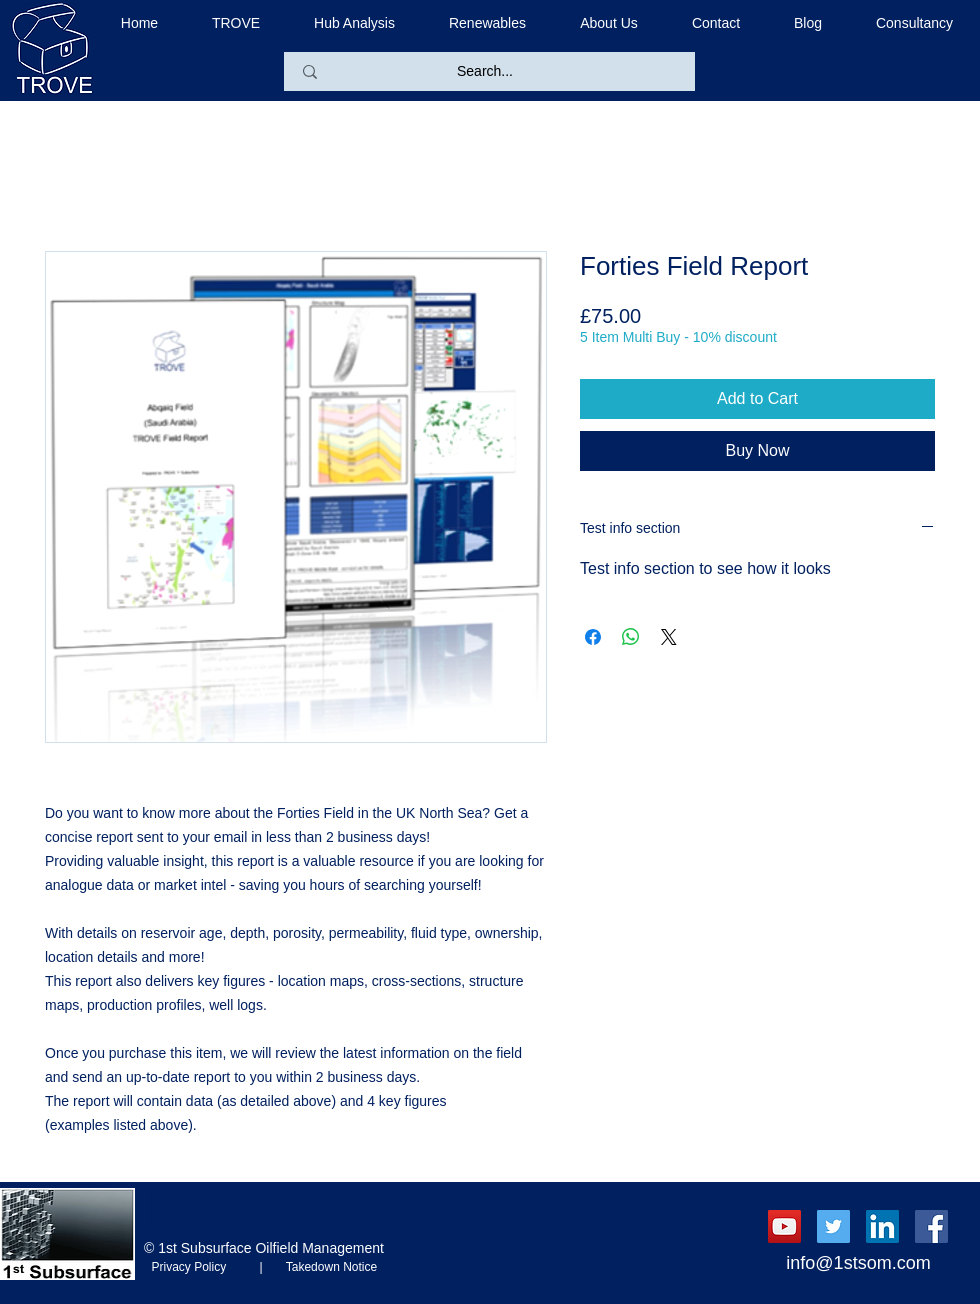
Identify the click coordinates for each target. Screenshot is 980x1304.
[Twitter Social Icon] (833, 1226)
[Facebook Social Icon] (931, 1226)
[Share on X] (669, 637)
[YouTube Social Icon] (784, 1226)
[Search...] (485, 71)
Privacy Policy (202, 1267)
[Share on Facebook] (593, 637)
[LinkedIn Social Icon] (882, 1226)
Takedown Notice (325, 1267)
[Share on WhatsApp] (631, 637)
